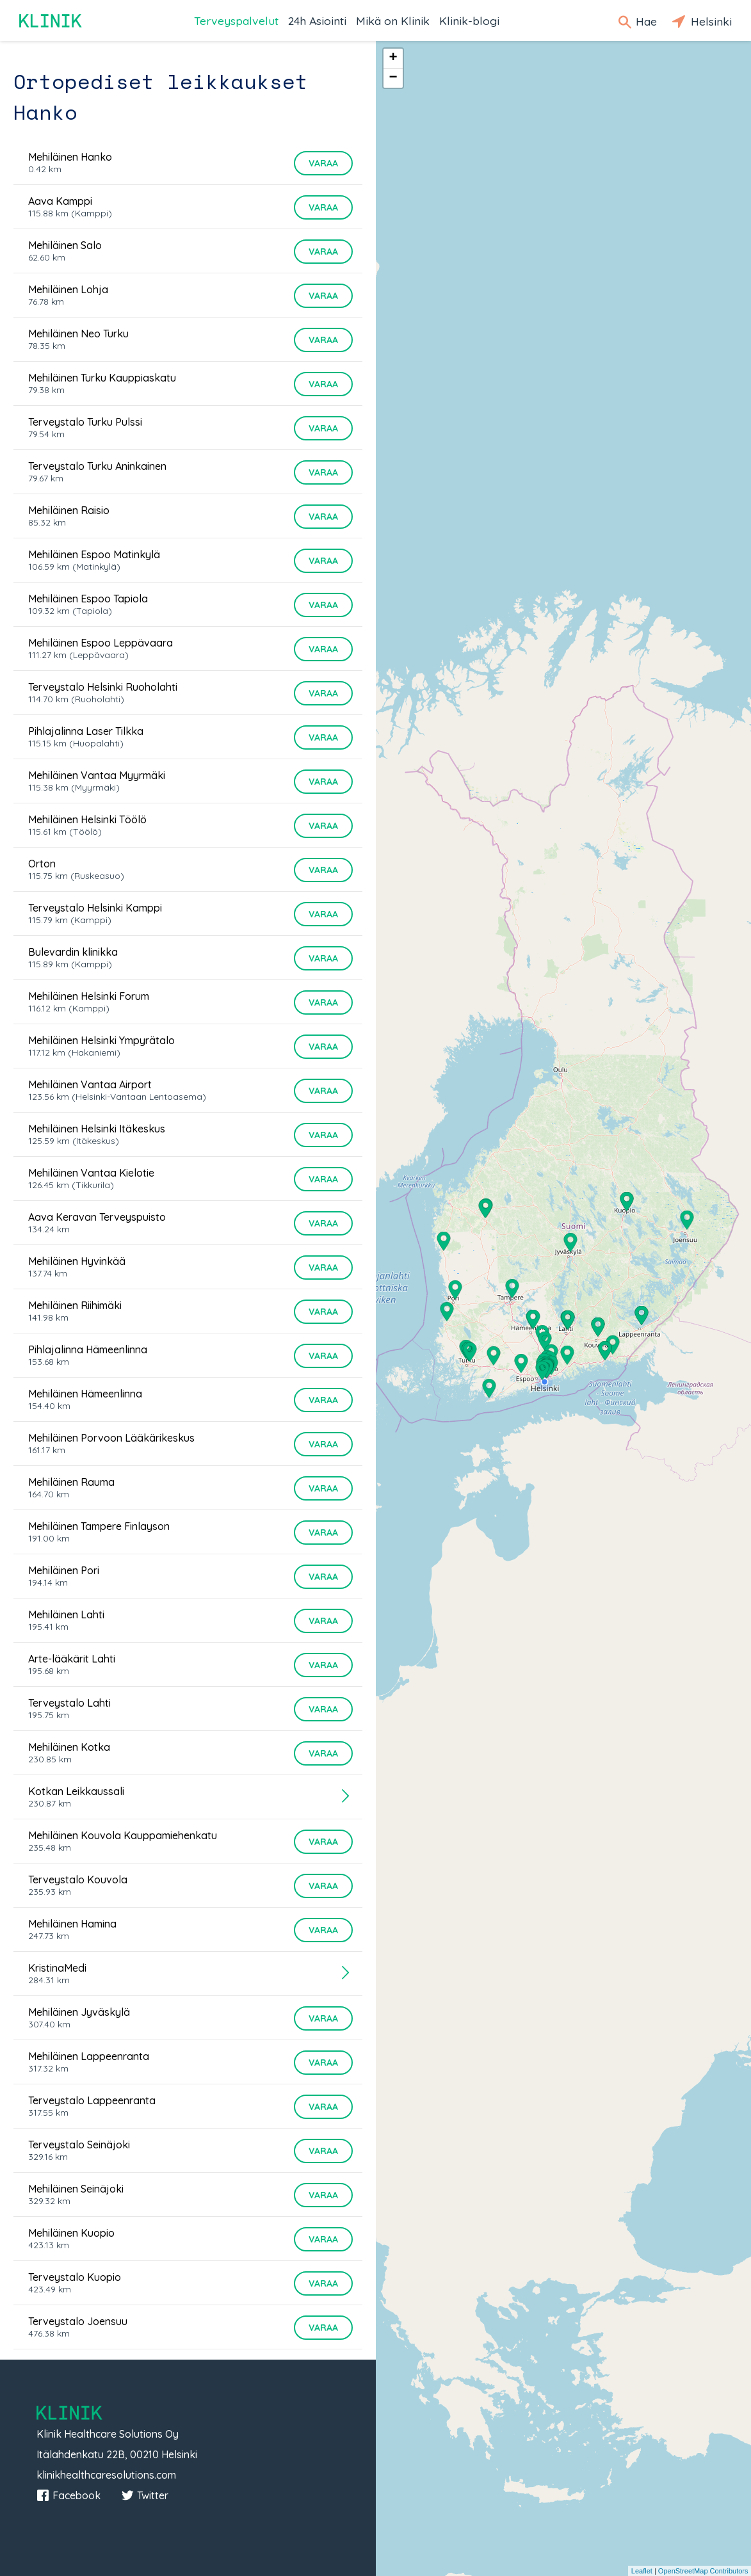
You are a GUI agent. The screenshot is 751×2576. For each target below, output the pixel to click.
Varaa (323, 163)
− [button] (393, 78)
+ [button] (393, 58)
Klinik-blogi (469, 20)
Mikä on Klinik (393, 20)
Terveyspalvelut (236, 20)
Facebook (68, 2495)
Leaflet (641, 2571)
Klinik (51, 21)
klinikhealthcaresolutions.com (106, 2474)
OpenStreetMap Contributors (703, 2571)
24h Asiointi (317, 20)
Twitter (144, 2495)
